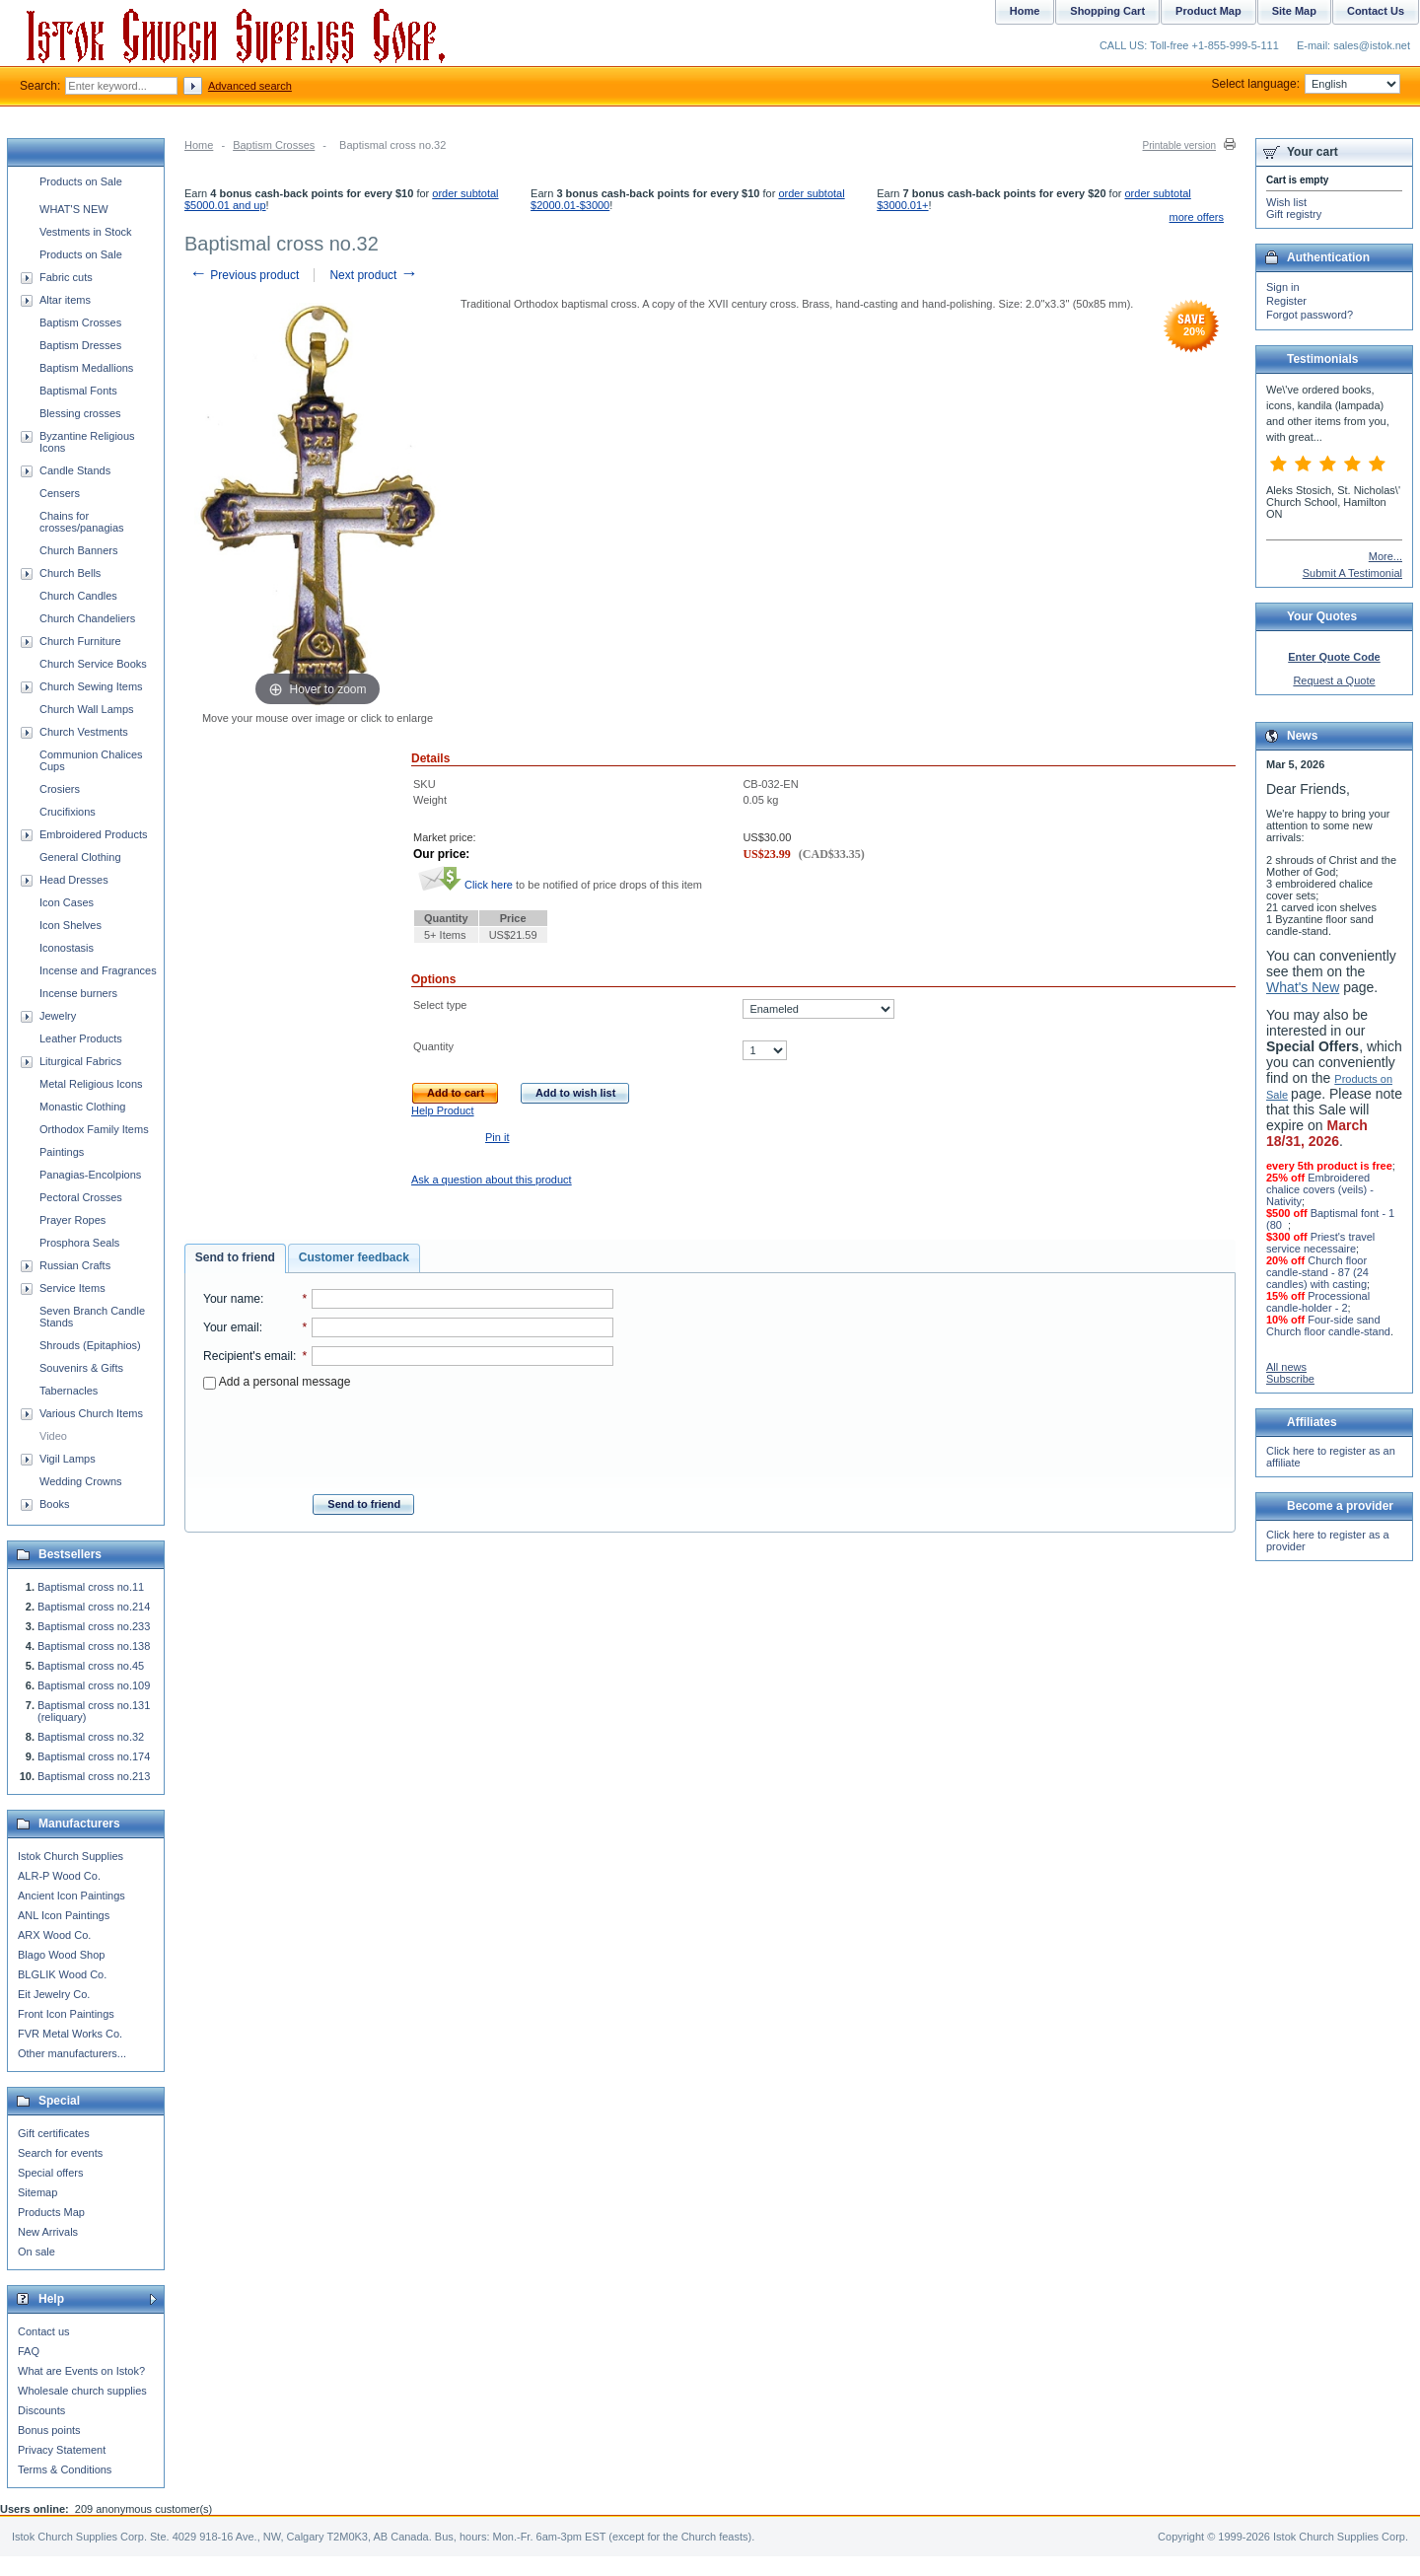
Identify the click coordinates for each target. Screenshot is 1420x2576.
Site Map (1294, 11)
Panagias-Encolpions (90, 1175)
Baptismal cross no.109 (93, 1685)
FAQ (28, 2351)
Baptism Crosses (274, 145)
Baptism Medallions (86, 368)
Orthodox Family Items (94, 1129)
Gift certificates (54, 2133)
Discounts (41, 2410)
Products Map (51, 2212)
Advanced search (250, 86)
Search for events (60, 2153)
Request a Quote (1334, 680)
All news (1286, 1367)
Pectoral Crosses (80, 1197)
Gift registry (1293, 214)
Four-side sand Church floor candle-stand (1328, 1325)
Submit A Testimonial (1352, 573)
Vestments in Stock (85, 232)
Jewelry (57, 1016)
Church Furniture (80, 641)
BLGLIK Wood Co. (62, 1974)
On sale (36, 2251)
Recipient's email (248, 1356)
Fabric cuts (66, 277)
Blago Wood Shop (61, 1955)
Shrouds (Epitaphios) (90, 1345)
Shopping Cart (1107, 11)
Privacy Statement (62, 2450)
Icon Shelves (70, 925)
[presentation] (408, 1435)
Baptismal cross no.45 (90, 1666)
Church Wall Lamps (86, 709)
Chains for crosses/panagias (81, 522)
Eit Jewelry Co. (54, 1994)
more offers (1197, 217)
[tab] (235, 1258)
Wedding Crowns (80, 1481)
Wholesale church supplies (82, 2391)
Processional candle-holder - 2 (1318, 1302)
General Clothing (80, 857)
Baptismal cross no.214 (93, 1606)
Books (54, 1504)
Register (1286, 301)
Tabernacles (68, 1390)
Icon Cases (66, 902)
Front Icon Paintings (66, 2014)
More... (1385, 556)
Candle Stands (74, 470)
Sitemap (37, 2192)
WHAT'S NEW (73, 209)
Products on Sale (80, 181)
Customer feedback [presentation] (354, 1257)
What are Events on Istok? (81, 2371)
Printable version (1179, 145)
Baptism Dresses (80, 345)
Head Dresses (73, 880)
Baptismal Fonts (78, 390)
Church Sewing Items (91, 686)
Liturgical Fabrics (80, 1061)
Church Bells (70, 573)
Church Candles (78, 596)
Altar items (65, 300)
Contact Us (1375, 11)
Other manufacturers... (72, 2053)
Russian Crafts (74, 1265)
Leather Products (80, 1038)
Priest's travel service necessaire (1320, 1242)
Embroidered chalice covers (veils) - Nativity (1320, 1189)
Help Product (442, 1110)
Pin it (497, 1137)
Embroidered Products (93, 834)
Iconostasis (66, 948)
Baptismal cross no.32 (90, 1737)
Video (53, 1436)
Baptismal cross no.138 (93, 1646)
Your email (231, 1327)
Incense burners (78, 993)
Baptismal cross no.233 (93, 1626)
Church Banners (78, 550)
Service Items (72, 1288)
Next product (373, 275)
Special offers (50, 2173)
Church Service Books (93, 664)
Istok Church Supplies (70, 1856)
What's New (1302, 987)
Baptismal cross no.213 (93, 1776)
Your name (231, 1299)
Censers (59, 493)
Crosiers (59, 789)
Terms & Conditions (64, 2469)
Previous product (244, 275)
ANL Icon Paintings (63, 1915)
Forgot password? (1309, 315)
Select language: (1306, 84)
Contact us (44, 2331)
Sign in (1283, 287)
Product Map (1208, 11)
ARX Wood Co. (54, 1935)
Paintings (61, 1152)
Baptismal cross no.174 (93, 1756)
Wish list (1286, 202)
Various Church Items (91, 1413)
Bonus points (49, 2430)
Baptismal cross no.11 (90, 1587)
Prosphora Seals (79, 1243)
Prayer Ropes (72, 1220)
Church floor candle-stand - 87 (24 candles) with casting (1317, 1272)
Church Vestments (83, 732)
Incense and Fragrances (98, 970)
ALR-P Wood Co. (59, 1876)
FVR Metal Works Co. (70, 2033)
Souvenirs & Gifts (81, 1368)
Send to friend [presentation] (235, 1257)
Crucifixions (67, 812)
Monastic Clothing (82, 1106)
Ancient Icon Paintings (71, 1895)
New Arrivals (48, 2232)
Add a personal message (276, 1382)
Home (198, 145)
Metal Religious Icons (91, 1084)
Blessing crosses (80, 413)
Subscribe (1290, 1379)
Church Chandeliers (87, 618)
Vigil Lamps (67, 1459)
